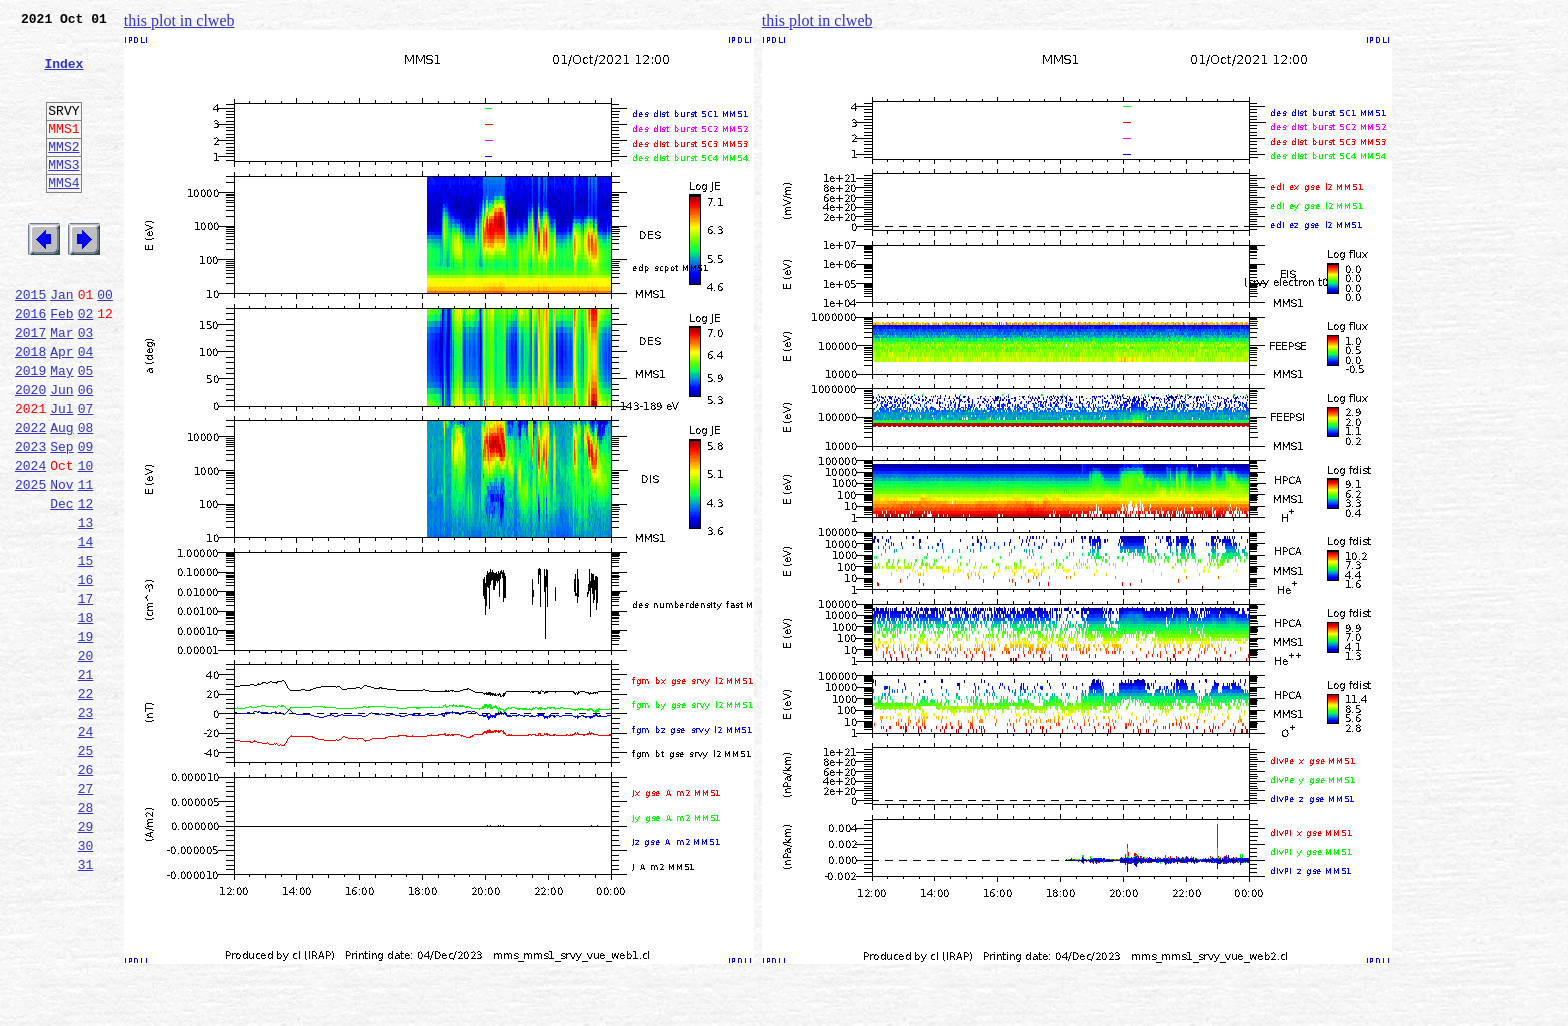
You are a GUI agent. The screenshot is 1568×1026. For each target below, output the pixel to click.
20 (86, 760)
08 (86, 496)
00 (105, 342)
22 (86, 804)
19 (86, 738)
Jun (61, 452)
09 (86, 518)
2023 (30, 518)
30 (86, 980)
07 (86, 474)
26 (86, 892)
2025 (30, 562)
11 (86, 562)
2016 (30, 364)
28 (86, 936)
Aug (61, 496)
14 (86, 628)
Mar (61, 386)
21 (86, 782)
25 (86, 870)
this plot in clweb (179, 20)
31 (86, 1002)
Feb (61, 364)
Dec (61, 584)
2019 (30, 430)
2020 (30, 452)
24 (86, 848)
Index (63, 75)
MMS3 (63, 194)
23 (86, 826)
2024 (30, 540)
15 (86, 650)
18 (86, 716)
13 (86, 606)
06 (86, 452)
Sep (61, 518)
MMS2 (63, 173)
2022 (30, 496)
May (61, 430)
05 (86, 430)
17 (86, 694)
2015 (30, 342)
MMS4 (63, 215)
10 (86, 540)
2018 (30, 408)
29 (86, 958)
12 (86, 584)
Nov (61, 562)
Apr (61, 408)
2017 (30, 386)
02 (86, 364)
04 (86, 408)
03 (86, 386)
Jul (61, 474)
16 (86, 672)
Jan (61, 342)
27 (86, 914)
